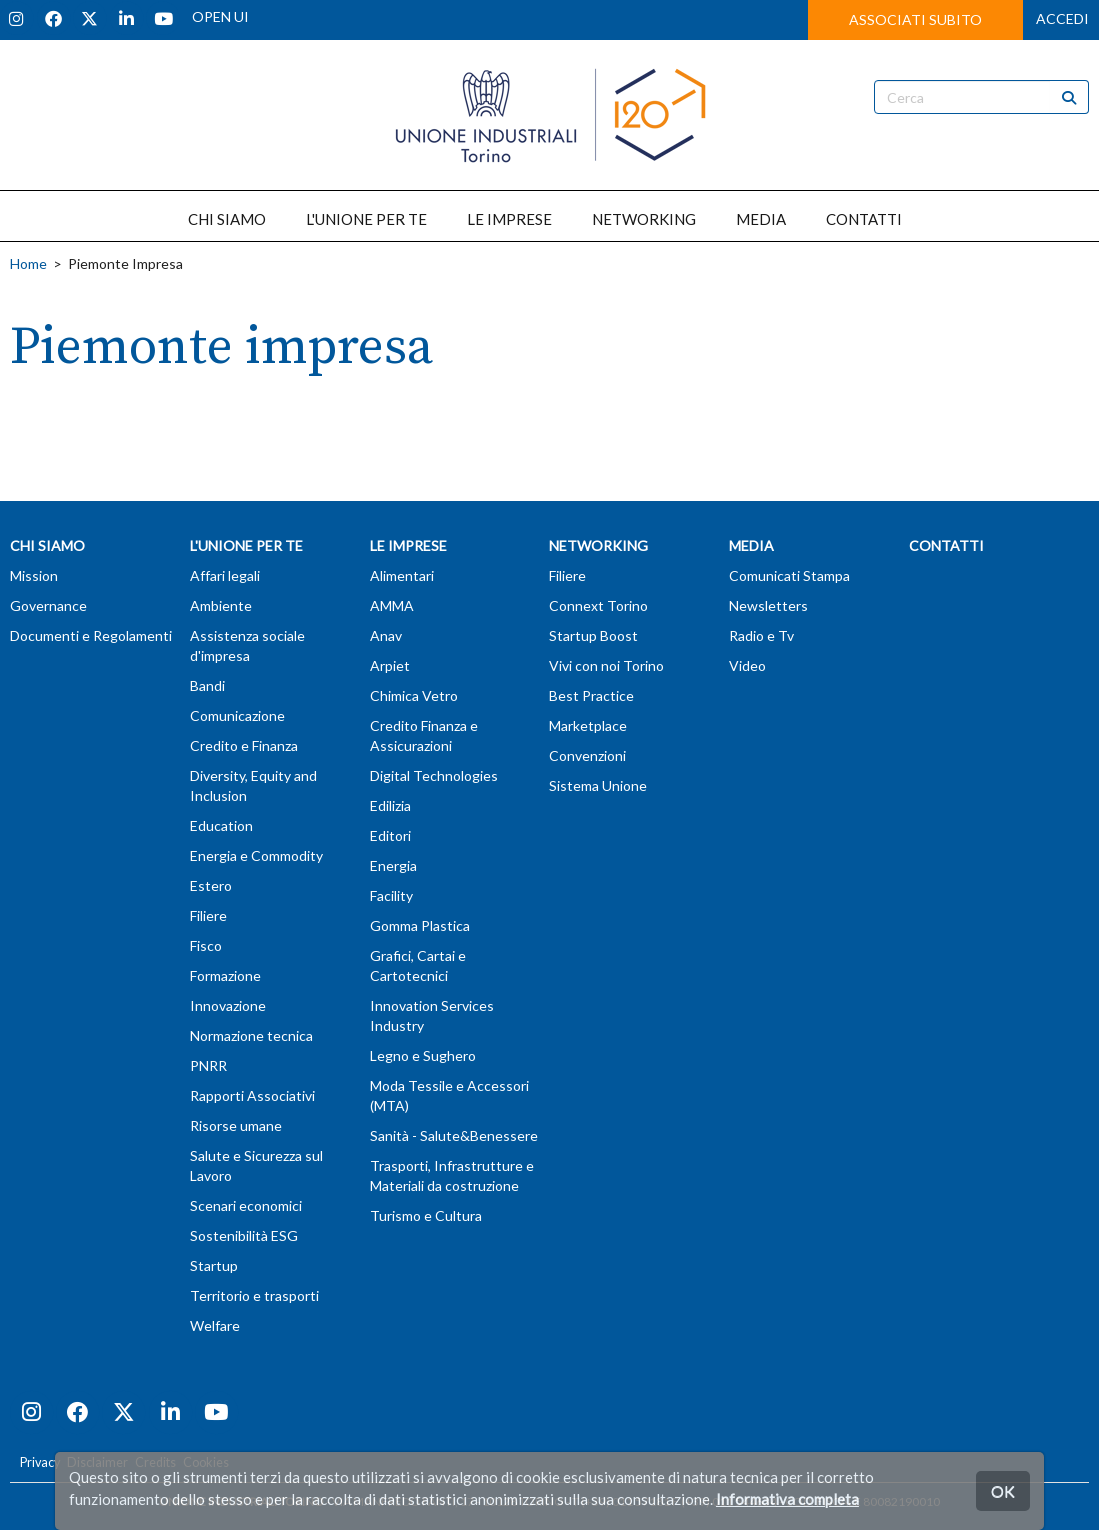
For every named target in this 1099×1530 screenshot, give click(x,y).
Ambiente (221, 605)
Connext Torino (598, 605)
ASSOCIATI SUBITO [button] (915, 19)
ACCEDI (1062, 18)
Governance (48, 605)
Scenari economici (246, 1205)
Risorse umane (236, 1125)
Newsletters (768, 605)
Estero (211, 885)
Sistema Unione (598, 785)
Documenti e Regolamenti (91, 635)
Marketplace (588, 725)
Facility (391, 895)
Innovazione (228, 1005)
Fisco (206, 945)
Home (28, 263)
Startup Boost (593, 635)
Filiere (208, 915)
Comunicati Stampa (789, 575)
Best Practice (591, 695)
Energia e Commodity (256, 855)
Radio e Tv (761, 635)
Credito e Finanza (244, 745)
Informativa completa (787, 1499)
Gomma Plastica (420, 925)
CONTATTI (864, 219)
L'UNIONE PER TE (366, 219)
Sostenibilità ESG (244, 1235)
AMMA (392, 605)
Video (747, 665)
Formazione (225, 975)
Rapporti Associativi (252, 1095)
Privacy (40, 1462)
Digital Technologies (434, 775)
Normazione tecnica (251, 1035)
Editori (390, 835)
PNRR (208, 1065)
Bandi (207, 685)
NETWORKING (644, 219)
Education (221, 825)
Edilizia (390, 805)
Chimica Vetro (414, 695)
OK (1003, 1490)
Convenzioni (587, 755)
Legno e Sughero (423, 1055)
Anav (386, 635)
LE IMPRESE (509, 219)
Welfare (215, 1325)
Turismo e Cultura (426, 1215)
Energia (393, 865)
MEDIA (761, 219)
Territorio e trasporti (254, 1295)
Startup (214, 1265)
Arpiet (390, 665)
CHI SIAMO (227, 219)
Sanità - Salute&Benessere (454, 1135)
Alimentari (402, 575)
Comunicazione (237, 715)
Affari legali (225, 575)
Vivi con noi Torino (606, 665)
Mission (34, 575)
